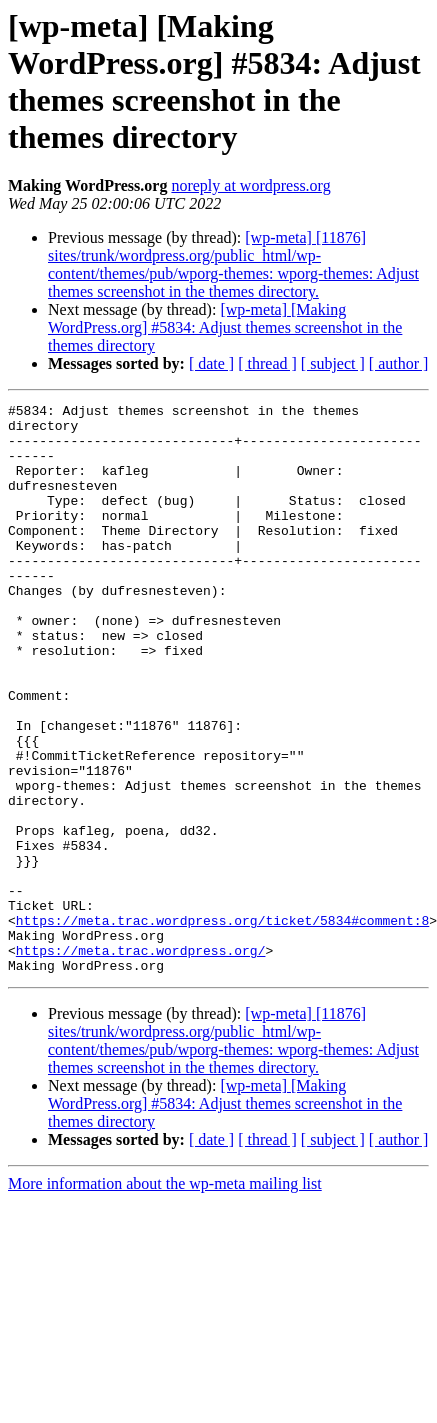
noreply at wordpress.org (250, 185)
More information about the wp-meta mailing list (165, 1297)
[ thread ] (267, 363)
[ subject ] (333, 363)
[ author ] (399, 363)
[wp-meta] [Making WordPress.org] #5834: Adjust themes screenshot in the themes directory (225, 327)
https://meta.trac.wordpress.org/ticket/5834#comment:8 (222, 1025)
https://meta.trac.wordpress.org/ (141, 1061)
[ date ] (211, 363)
